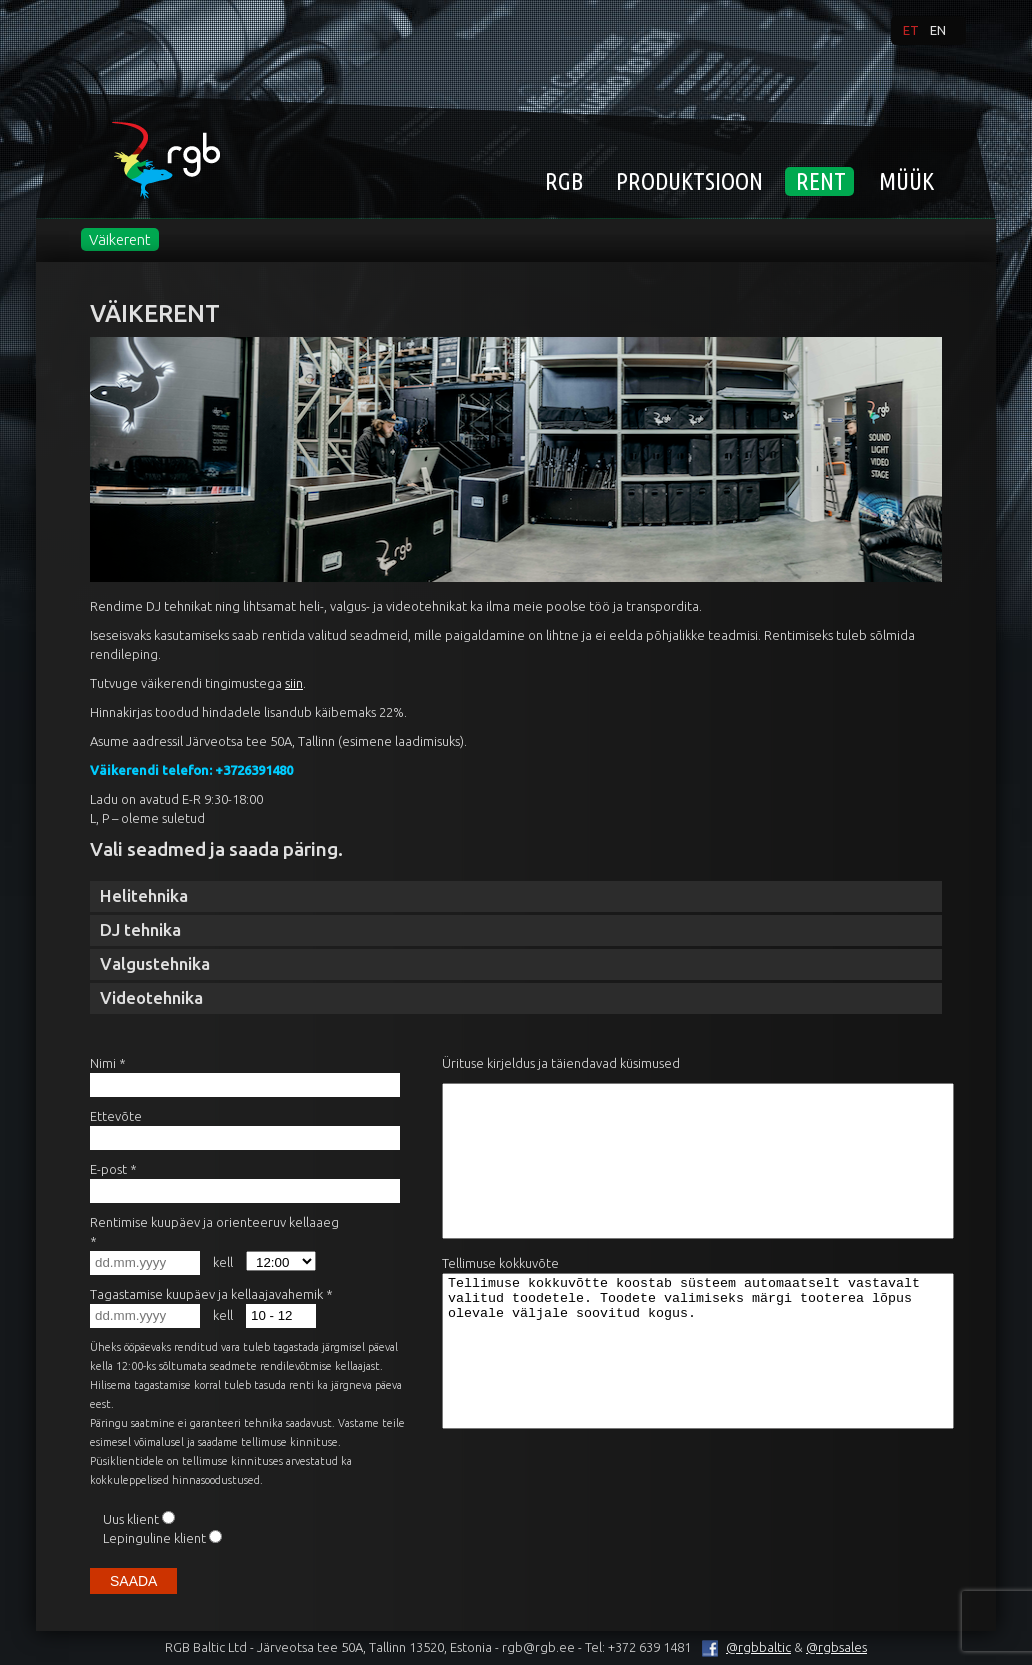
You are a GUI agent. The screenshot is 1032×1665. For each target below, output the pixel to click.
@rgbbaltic (742, 1647)
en (938, 30)
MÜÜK (906, 181)
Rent (821, 181)
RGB (564, 181)
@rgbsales (836, 1647)
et (911, 30)
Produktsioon (689, 181)
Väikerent (120, 239)
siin (294, 683)
